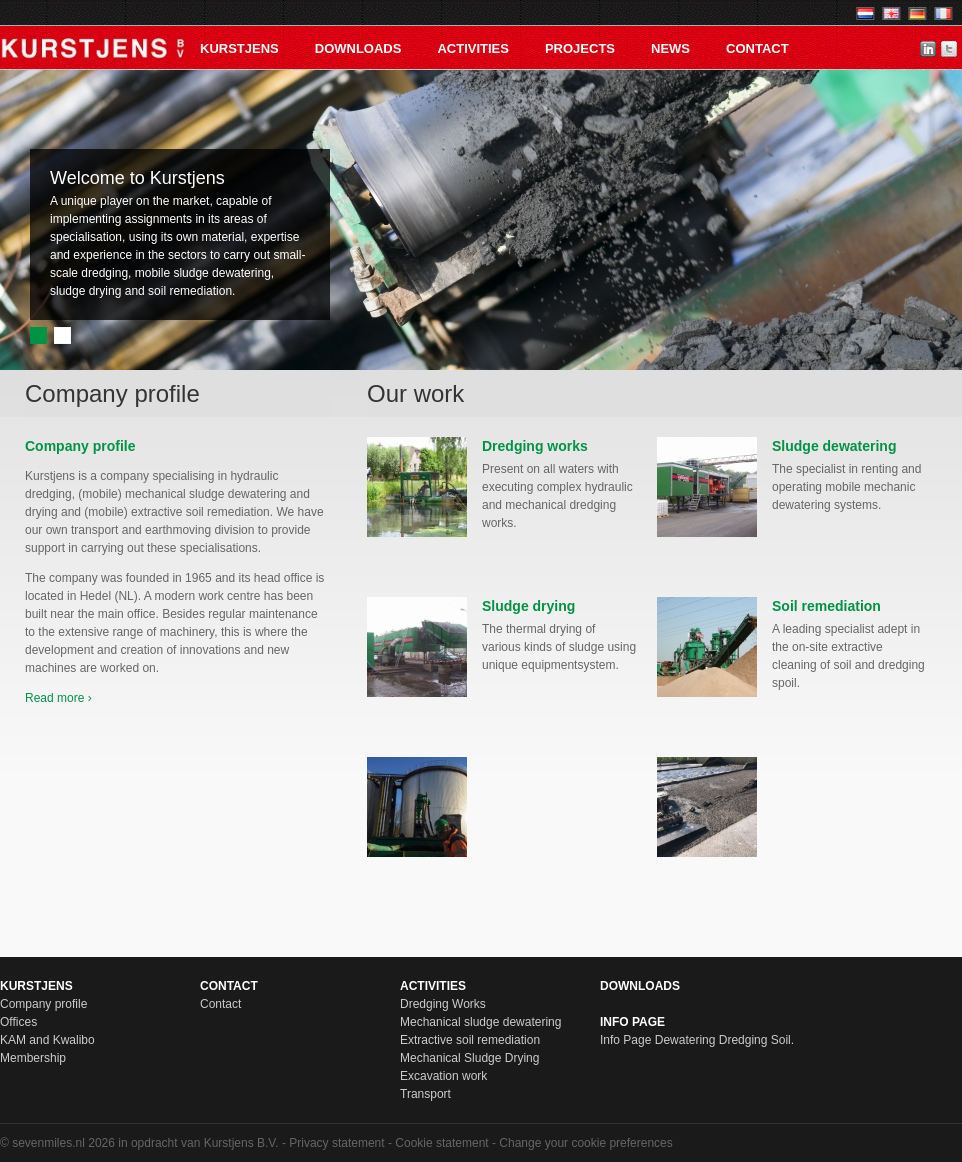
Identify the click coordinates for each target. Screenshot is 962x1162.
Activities (473, 48)
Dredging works (535, 446)
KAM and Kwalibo (47, 1040)
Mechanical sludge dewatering (480, 1022)
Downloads (358, 48)
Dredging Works (443, 1004)
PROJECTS (580, 48)
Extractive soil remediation (470, 1040)
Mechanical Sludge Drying (469, 1058)
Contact (757, 48)
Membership (33, 1058)
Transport (425, 1094)
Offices (18, 1022)
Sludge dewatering (834, 446)
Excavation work (443, 1076)
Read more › (58, 698)
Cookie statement (441, 1143)
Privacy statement (336, 1143)
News (670, 48)
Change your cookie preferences (585, 1143)
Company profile (43, 1004)
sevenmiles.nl (48, 1143)
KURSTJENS (239, 48)
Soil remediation (826, 606)
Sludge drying (528, 606)
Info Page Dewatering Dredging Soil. (697, 1040)
